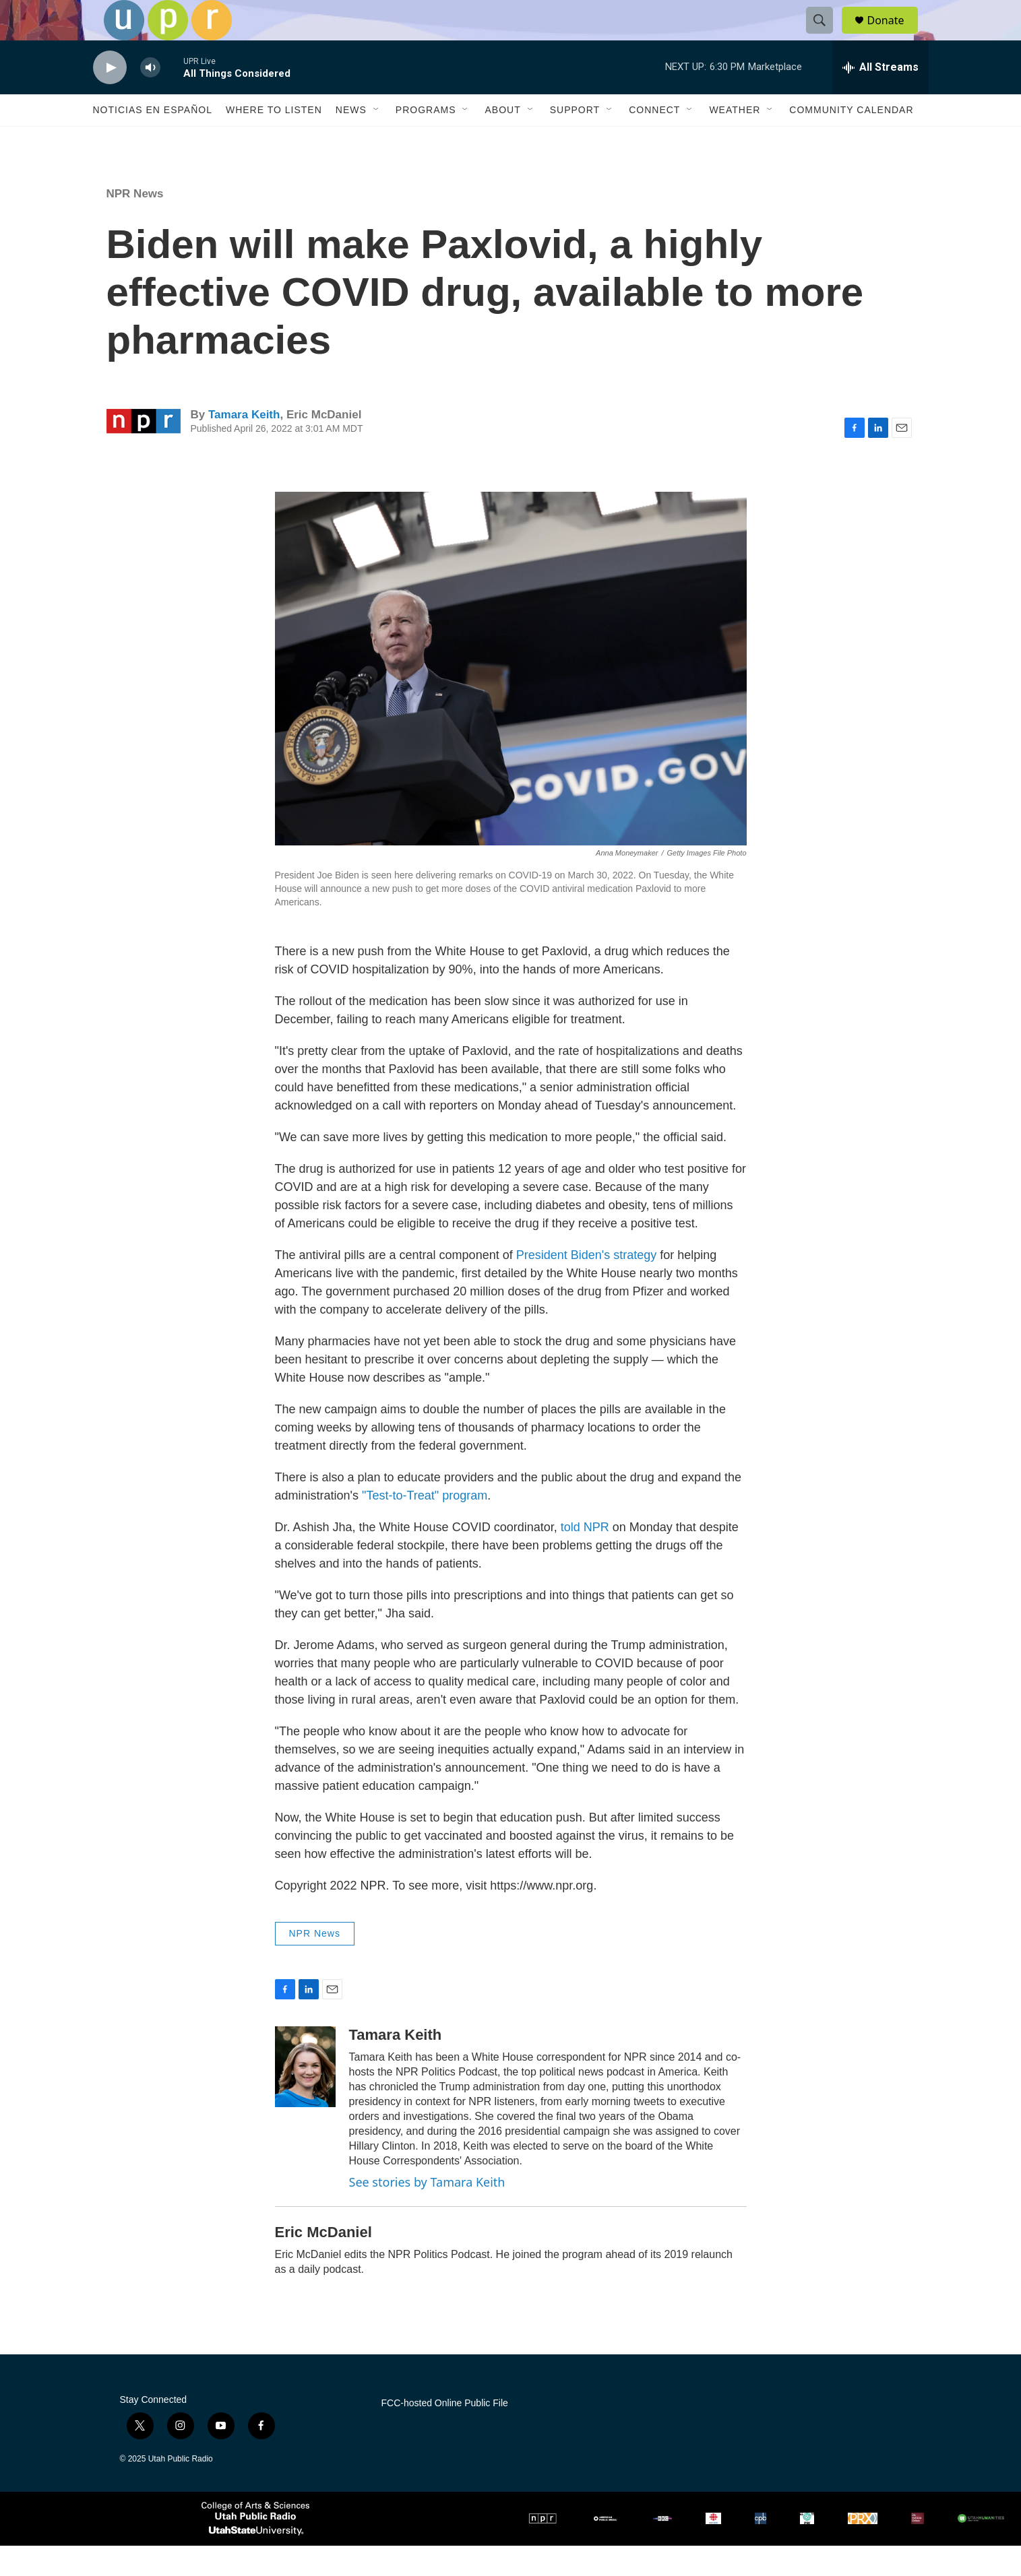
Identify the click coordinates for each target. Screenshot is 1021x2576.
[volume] (150, 98)
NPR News (135, 224)
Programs (426, 140)
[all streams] (880, 98)
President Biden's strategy (586, 1285)
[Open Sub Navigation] (376, 140)
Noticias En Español (152, 140)
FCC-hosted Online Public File (444, 2433)
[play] (110, 98)
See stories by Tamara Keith (427, 2212)
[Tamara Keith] (305, 2097)
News (351, 140)
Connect (654, 140)
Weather (734, 140)
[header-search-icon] (826, 35)
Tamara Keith (244, 445)
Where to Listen (274, 140)
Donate (894, 35)
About (502, 140)
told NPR (585, 1557)
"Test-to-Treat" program (424, 1526)
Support (575, 140)
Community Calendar (851, 140)
